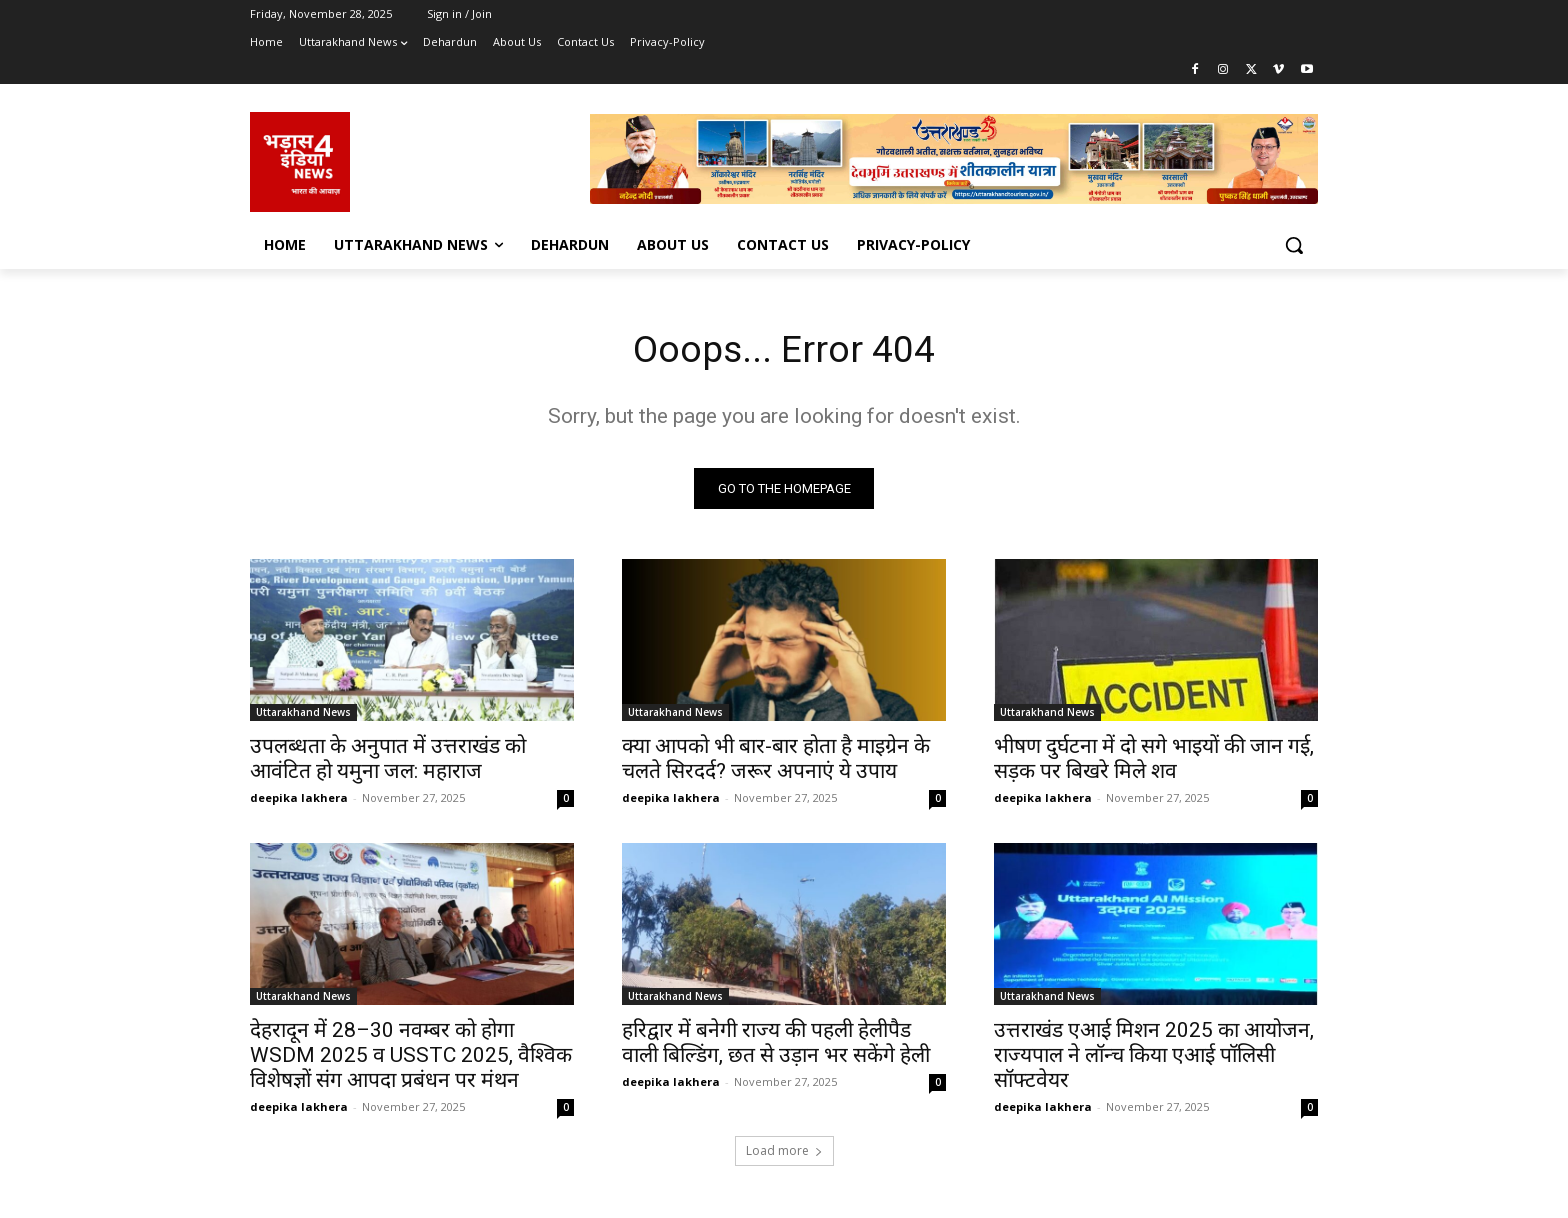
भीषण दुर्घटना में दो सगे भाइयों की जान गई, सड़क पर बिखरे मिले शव (1154, 762)
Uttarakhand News (303, 716)
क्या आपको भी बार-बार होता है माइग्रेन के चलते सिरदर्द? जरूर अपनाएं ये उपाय (776, 762)
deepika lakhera (299, 801)
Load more (784, 1154)
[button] (1294, 245)
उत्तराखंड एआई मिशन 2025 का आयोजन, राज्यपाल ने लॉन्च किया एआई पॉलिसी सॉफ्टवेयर (1154, 1059)
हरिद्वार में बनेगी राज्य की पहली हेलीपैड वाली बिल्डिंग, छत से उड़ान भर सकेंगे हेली (776, 1046)
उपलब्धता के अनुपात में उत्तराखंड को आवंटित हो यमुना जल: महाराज (388, 762)
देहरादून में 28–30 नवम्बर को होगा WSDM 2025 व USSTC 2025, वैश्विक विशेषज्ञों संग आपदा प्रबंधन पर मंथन (411, 1059)
